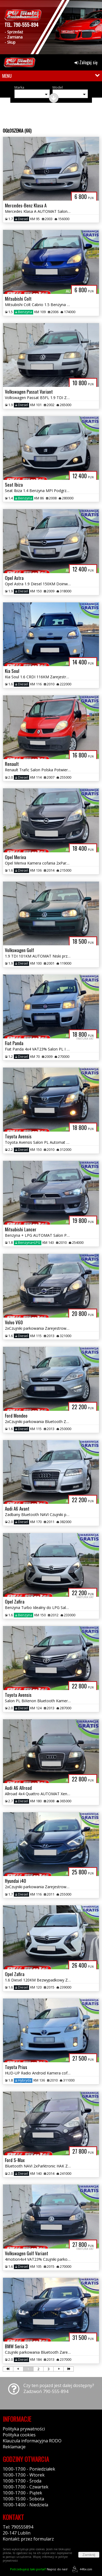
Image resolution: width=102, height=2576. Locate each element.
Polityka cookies (19, 2435)
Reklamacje (14, 2447)
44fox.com (81, 2569)
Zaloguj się (86, 62)
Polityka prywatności (24, 2429)
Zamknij (88, 2555)
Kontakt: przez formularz (28, 2539)
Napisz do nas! (38, 2569)
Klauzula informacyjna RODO (32, 2441)
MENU (7, 76)
